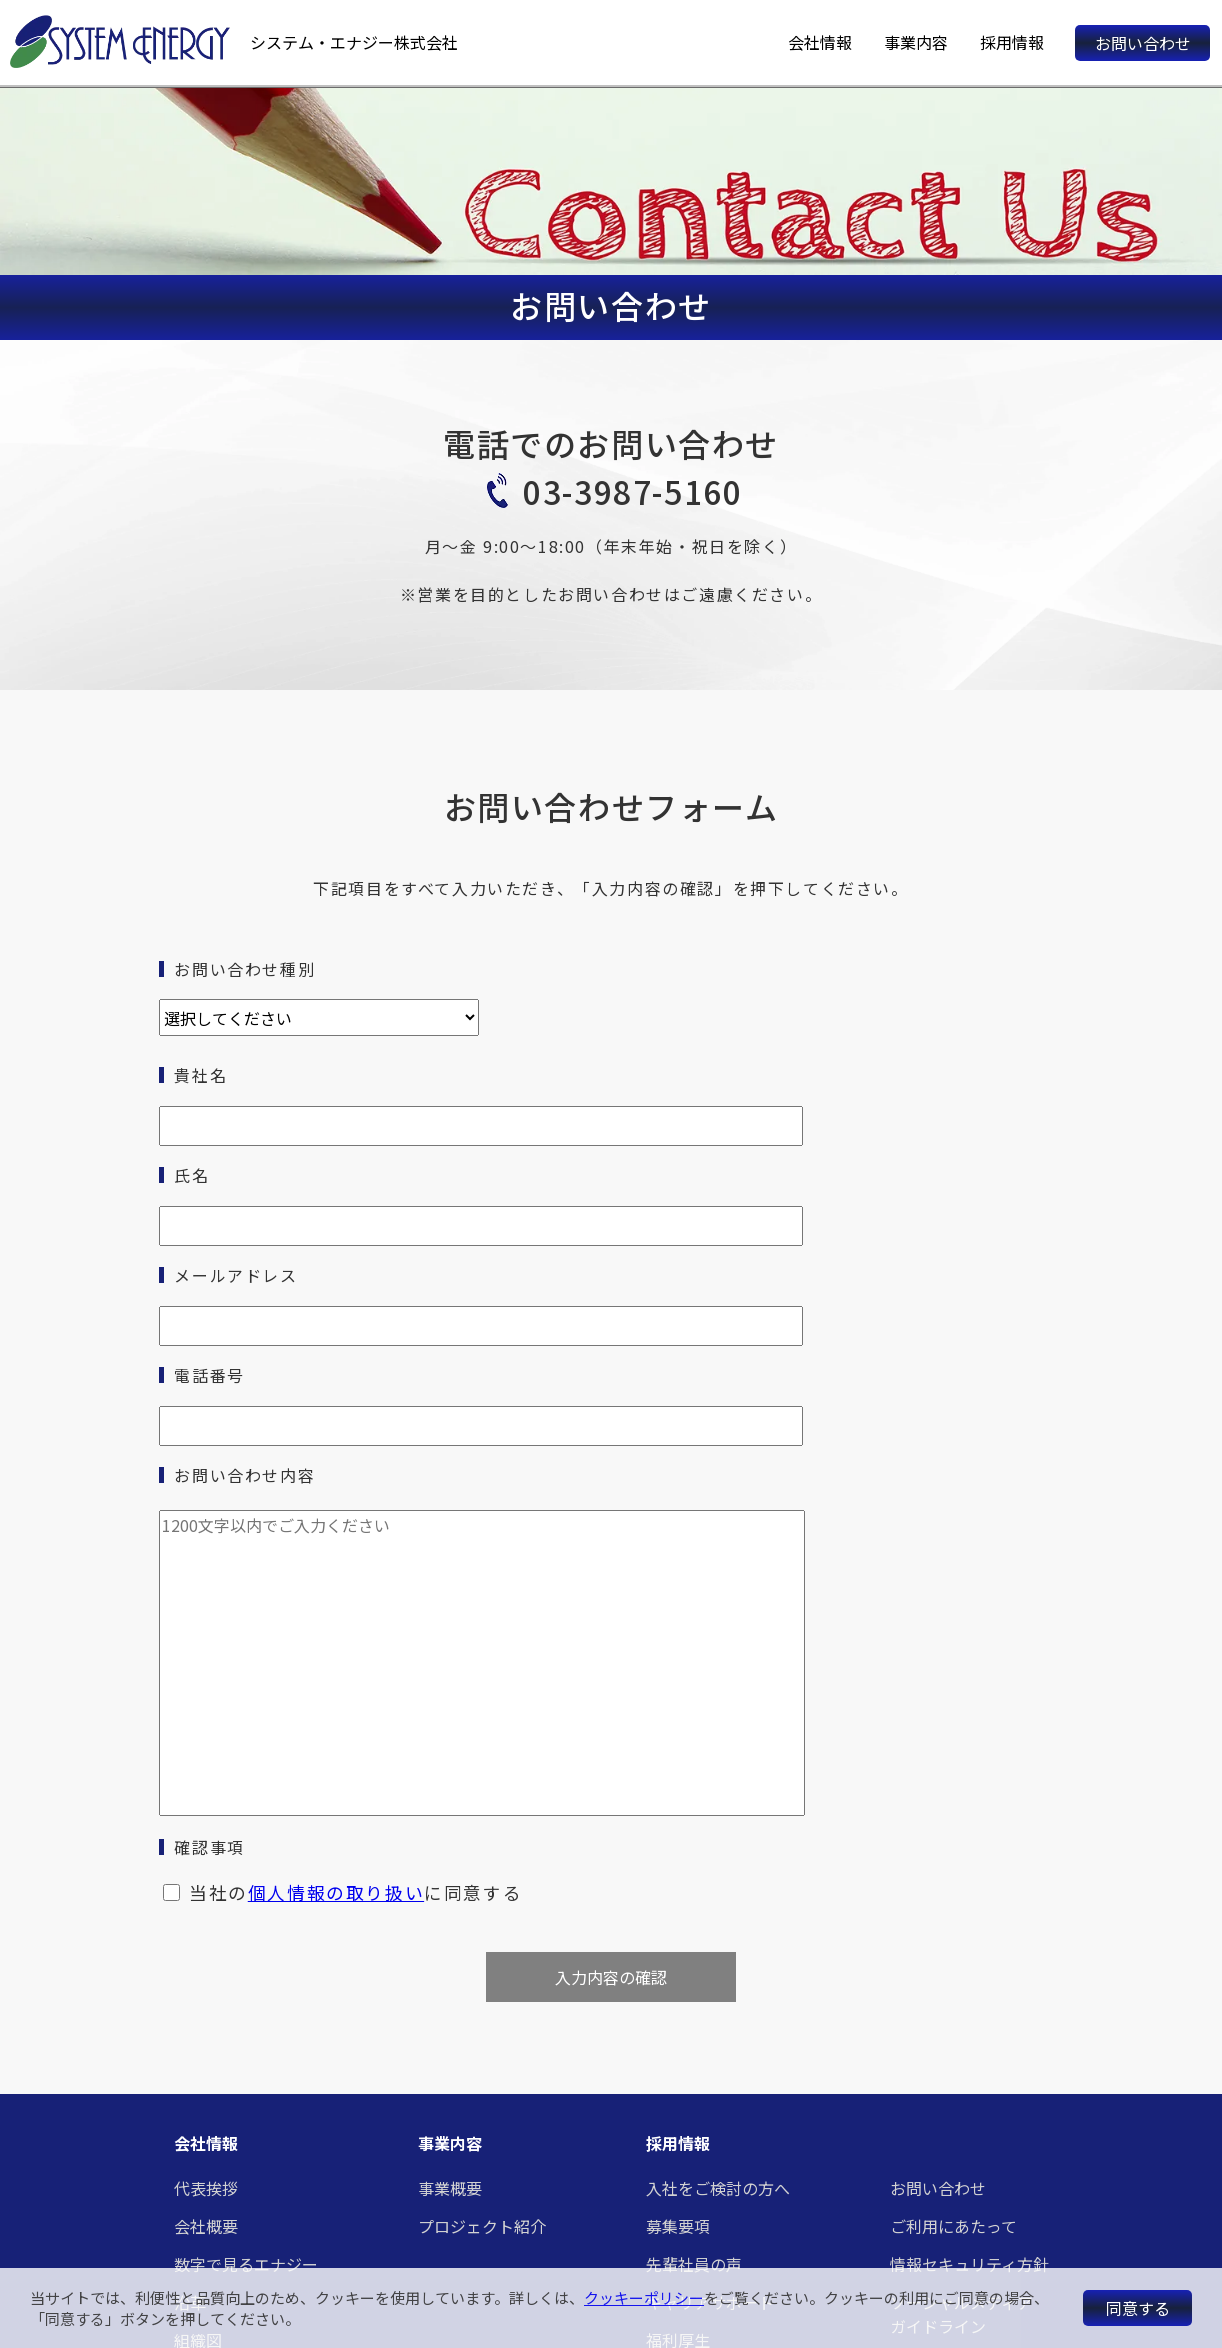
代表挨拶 (206, 2188)
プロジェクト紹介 (482, 2226)
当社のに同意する (355, 1892)
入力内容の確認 (611, 1977)
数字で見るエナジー (246, 2264)
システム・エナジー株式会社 (354, 42)
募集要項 (678, 2226)
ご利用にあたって (953, 2226)
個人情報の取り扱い (336, 1892)
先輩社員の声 (694, 2264)
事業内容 (916, 42)
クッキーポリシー (644, 2297)
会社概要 (206, 2226)
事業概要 (450, 2188)
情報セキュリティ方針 (969, 2264)
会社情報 (820, 42)
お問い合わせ (1143, 43)
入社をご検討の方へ (718, 2188)
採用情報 (1012, 42)
